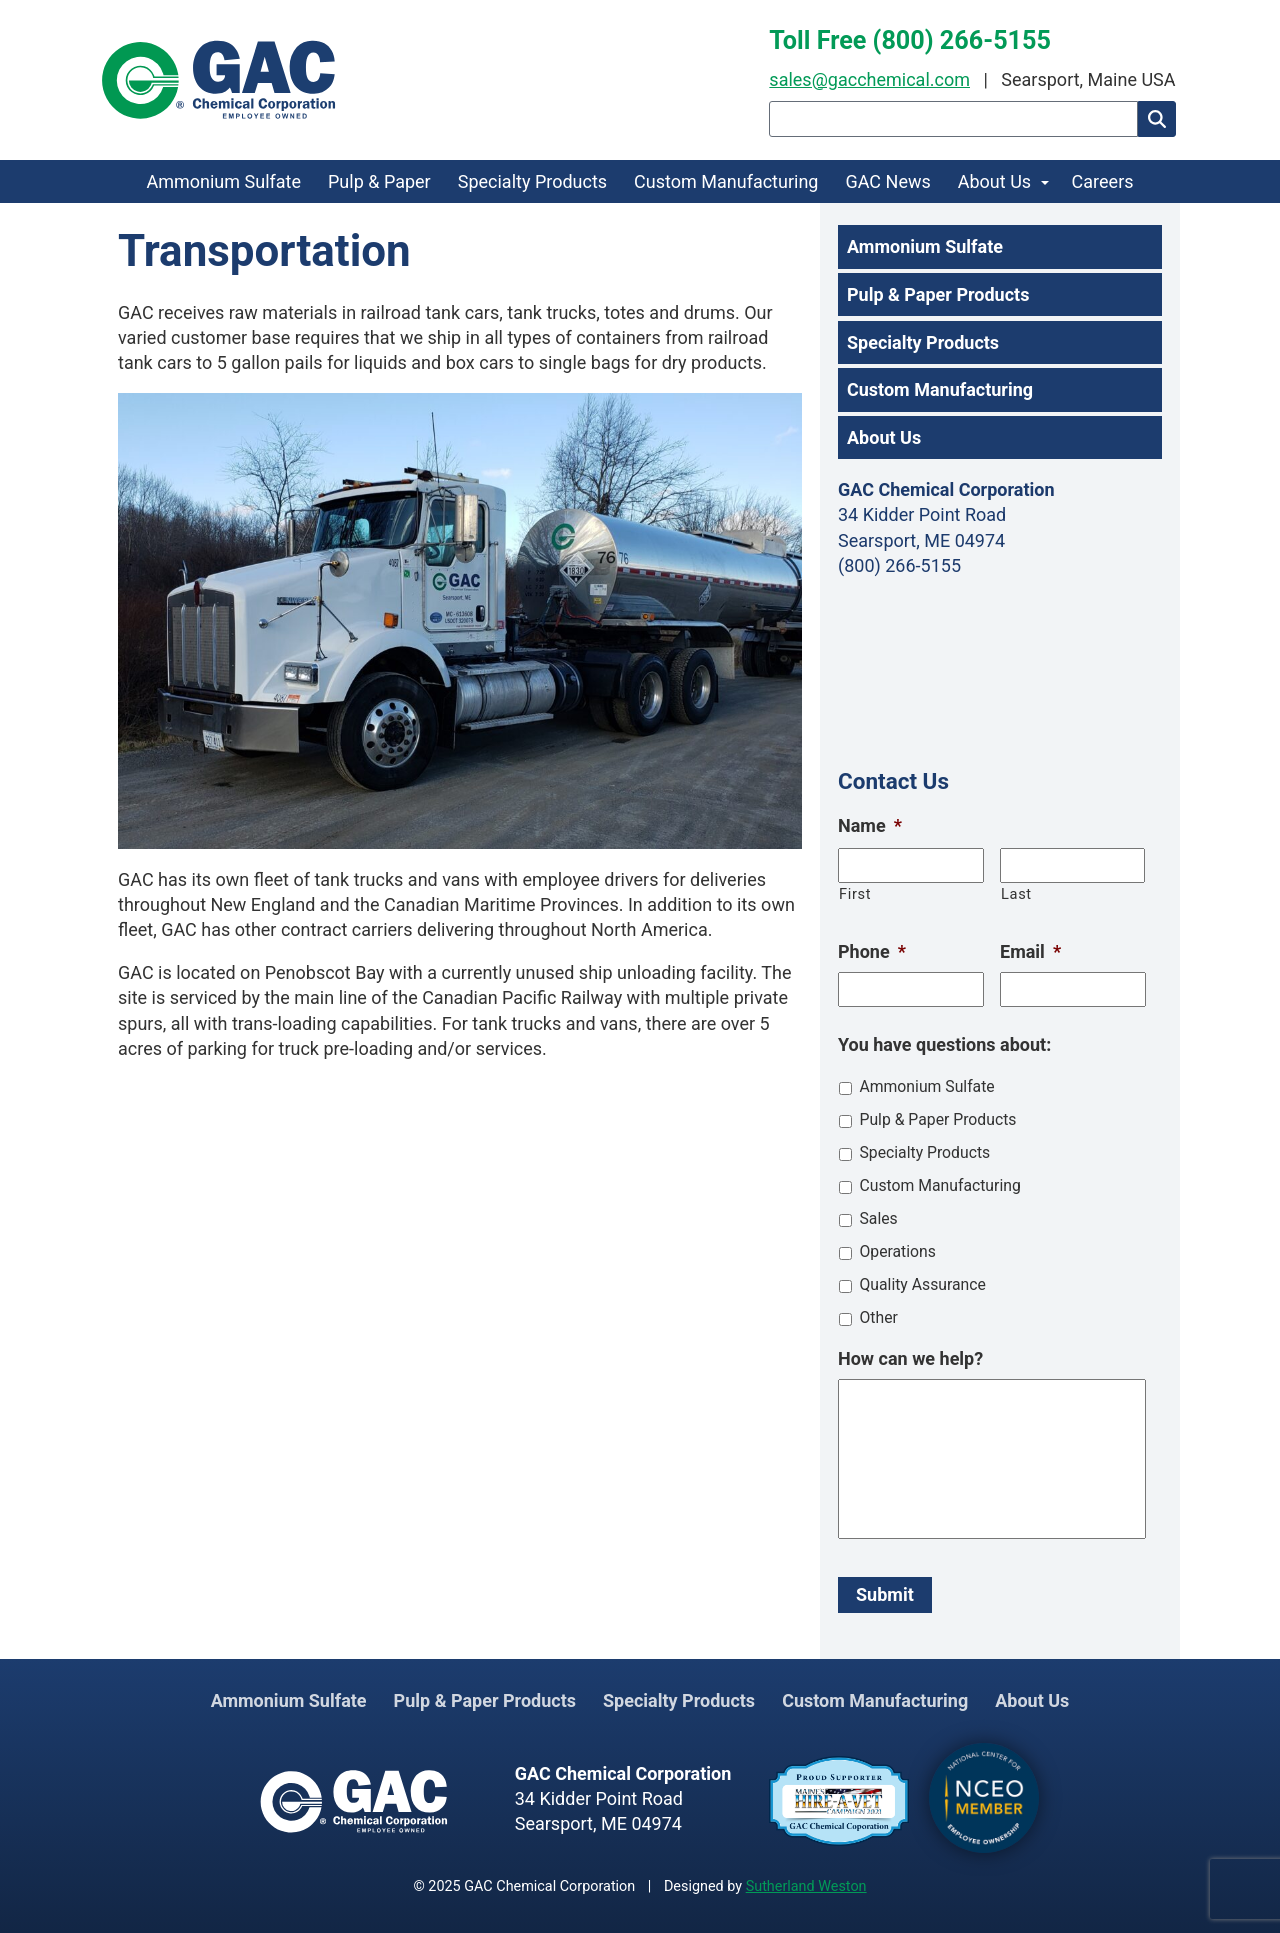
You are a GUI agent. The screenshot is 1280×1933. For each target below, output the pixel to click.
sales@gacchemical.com (869, 79)
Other (878, 1317)
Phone (872, 951)
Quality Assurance (922, 1284)
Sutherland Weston (806, 1886)
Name (870, 825)
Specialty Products (532, 181)
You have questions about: (944, 1044)
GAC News (887, 181)
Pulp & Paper (379, 181)
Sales (878, 1218)
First (855, 894)
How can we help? (910, 1358)
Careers (1103, 181)
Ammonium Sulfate (223, 181)
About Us (994, 181)
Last (1016, 894)
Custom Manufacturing (726, 181)
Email (1030, 951)
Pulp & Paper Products (938, 294)
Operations (897, 1251)
